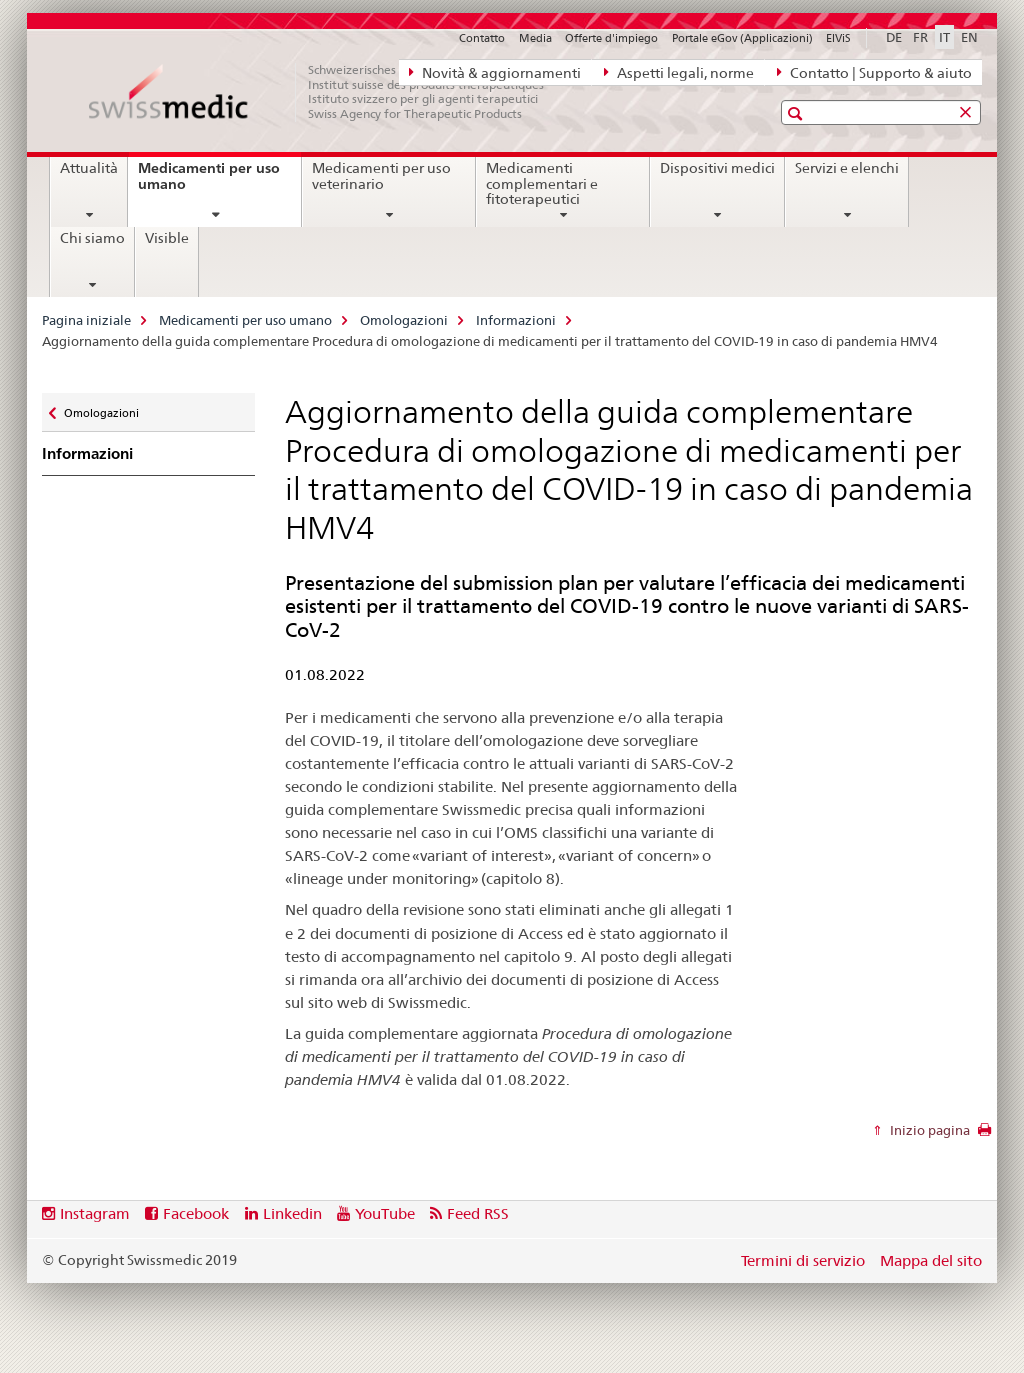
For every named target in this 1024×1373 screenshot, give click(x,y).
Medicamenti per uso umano (209, 183)
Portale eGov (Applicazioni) (742, 38)
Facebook (196, 1213)
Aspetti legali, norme (679, 72)
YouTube (385, 1213)
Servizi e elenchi (847, 168)
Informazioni (516, 320)
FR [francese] (920, 37)
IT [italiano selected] (944, 37)
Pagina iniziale (86, 320)
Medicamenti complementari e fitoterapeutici (542, 184)
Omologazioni (404, 320)
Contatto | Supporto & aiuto (874, 72)
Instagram (95, 1213)
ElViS (838, 38)
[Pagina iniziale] (327, 92)
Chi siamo (92, 238)
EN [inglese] (969, 37)
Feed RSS (478, 1213)
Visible (167, 238)
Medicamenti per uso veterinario (381, 176)
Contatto (482, 38)
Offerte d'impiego (611, 38)
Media (535, 38)
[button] (797, 113)
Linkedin (292, 1213)
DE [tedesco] (894, 37)
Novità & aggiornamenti (495, 72)
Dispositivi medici (717, 168)
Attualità (89, 168)
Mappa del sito (931, 1260)
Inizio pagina (928, 1130)
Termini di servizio (803, 1260)
